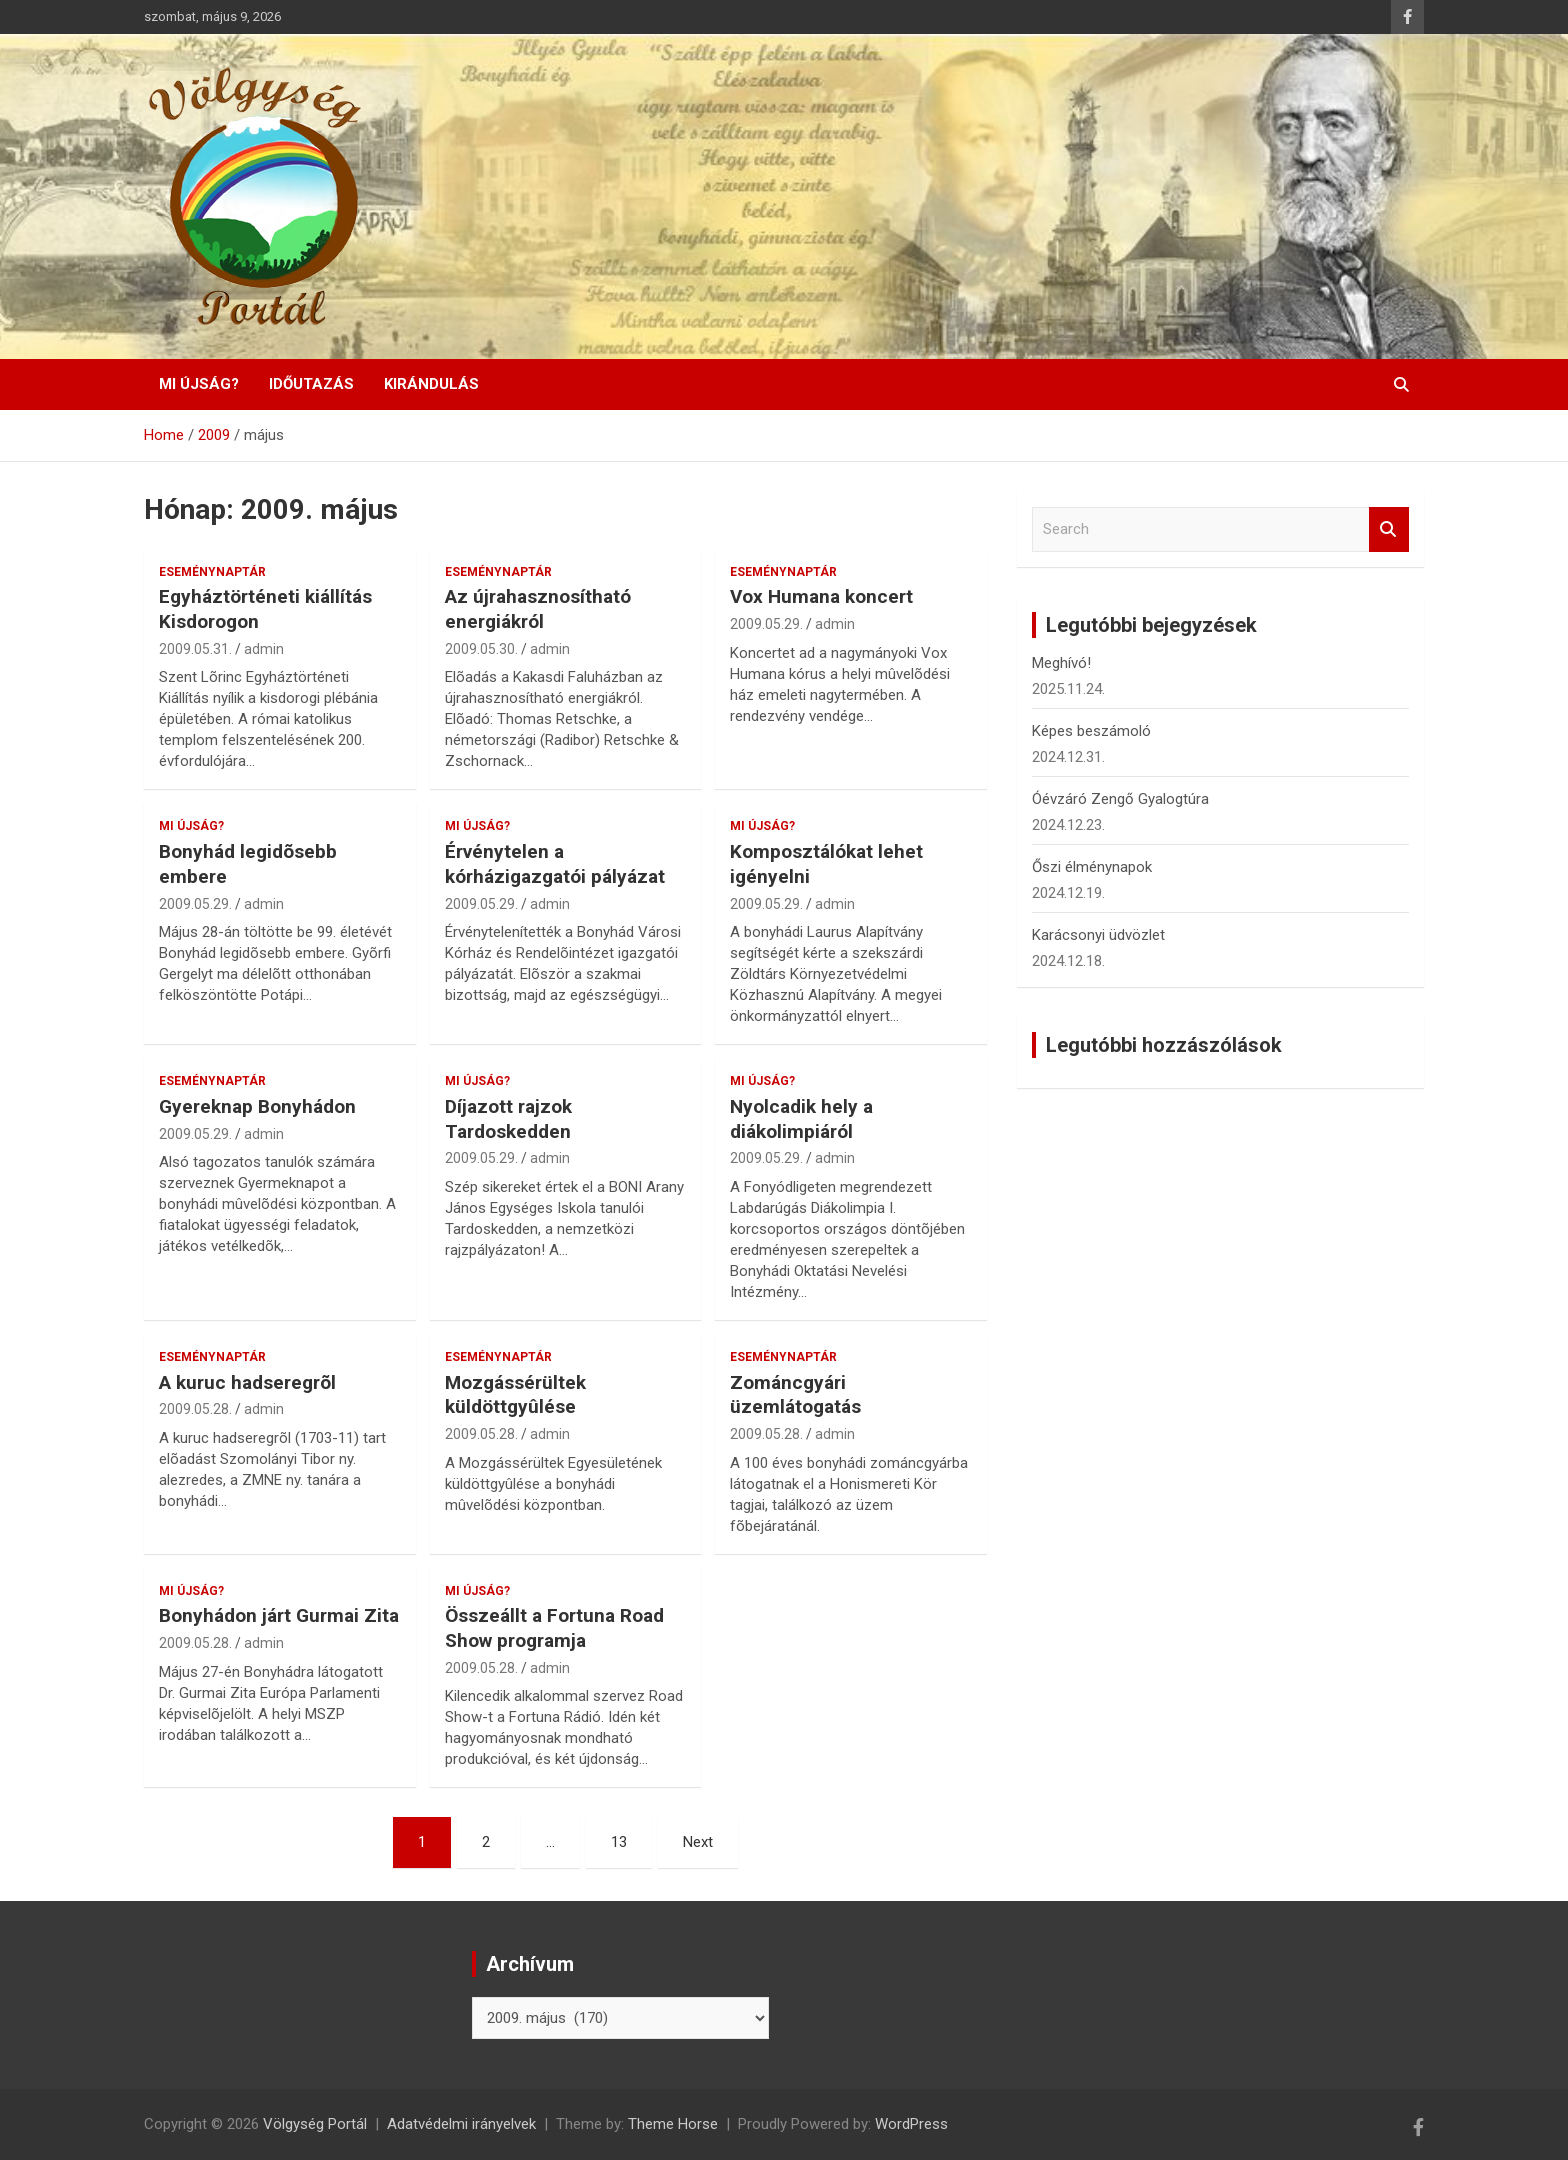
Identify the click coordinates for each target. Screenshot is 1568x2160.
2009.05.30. (481, 649)
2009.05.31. (195, 649)
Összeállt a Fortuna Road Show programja (554, 1628)
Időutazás (311, 384)
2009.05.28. (195, 1409)
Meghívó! (1061, 663)
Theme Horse (673, 2124)
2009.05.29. (766, 624)
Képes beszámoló (1091, 731)
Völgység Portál (315, 2124)
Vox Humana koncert (821, 596)
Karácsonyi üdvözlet (1098, 935)
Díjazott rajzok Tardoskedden (508, 1119)
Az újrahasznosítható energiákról (538, 609)
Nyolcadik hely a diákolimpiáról (801, 1119)
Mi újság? (199, 384)
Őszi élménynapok (1092, 867)
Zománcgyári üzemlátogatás (795, 1395)
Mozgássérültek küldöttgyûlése (515, 1395)
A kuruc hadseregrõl (247, 1382)
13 (619, 1842)
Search (1389, 529)
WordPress (911, 2124)
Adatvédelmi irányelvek (461, 2124)
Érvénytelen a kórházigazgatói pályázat (555, 864)
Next (698, 1842)
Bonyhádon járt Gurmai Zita (279, 1615)
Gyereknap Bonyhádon (257, 1106)
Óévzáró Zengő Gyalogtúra (1120, 799)
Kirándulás (431, 384)
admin (264, 649)
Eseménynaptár (212, 572)
